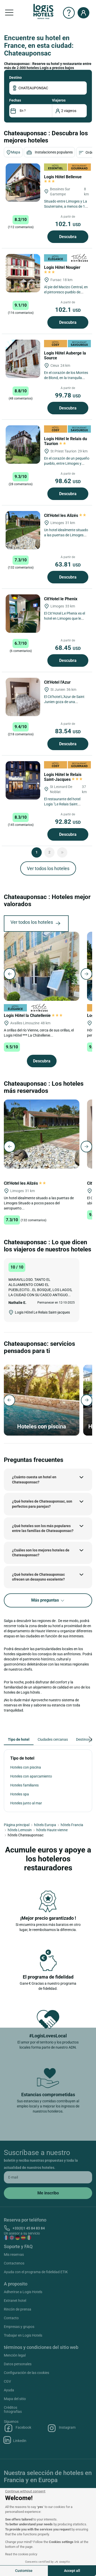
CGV (7, 2381)
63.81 (68, 564)
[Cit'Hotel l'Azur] (23, 697)
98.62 (68, 481)
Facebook (17, 2428)
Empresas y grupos (19, 2327)
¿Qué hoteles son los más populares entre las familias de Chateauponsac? (42, 1528)
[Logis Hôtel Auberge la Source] (23, 359)
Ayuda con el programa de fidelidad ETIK (36, 2272)
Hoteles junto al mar (26, 1803)
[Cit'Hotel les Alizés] (23, 530)
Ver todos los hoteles (48, 868)
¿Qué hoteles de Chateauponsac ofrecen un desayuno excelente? (38, 1577)
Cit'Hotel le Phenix (61, 598)
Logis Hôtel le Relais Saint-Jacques (63, 777)
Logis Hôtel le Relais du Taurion (65, 441)
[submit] (48, 2193)
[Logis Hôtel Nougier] (23, 273)
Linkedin (15, 2440)
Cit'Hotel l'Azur (58, 682)
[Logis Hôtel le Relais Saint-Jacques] (23, 780)
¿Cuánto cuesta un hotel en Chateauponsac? (34, 1479)
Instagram (61, 2428)
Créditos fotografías (13, 2409)
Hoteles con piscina (25, 1767)
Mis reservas (14, 2254)
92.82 (68, 821)
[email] (48, 2177)
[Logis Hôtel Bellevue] (23, 182)
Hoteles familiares (24, 1785)
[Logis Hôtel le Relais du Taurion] (23, 444)
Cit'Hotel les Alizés (65, 515)
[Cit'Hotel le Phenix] (23, 613)
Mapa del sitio (15, 2399)
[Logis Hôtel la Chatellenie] (41, 966)
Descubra (68, 236)
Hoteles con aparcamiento (31, 1776)
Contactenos (14, 2263)
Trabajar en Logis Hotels (23, 2335)
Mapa (13, 152)
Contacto (11, 2318)
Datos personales (17, 2364)
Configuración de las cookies (26, 2373)
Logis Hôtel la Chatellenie (33, 1015)
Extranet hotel (15, 2301)
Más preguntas (48, 1600)
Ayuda (9, 2390)
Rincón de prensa (17, 2309)
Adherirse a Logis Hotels (23, 2292)
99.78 (68, 395)
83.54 (68, 731)
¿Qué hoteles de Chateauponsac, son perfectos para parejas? (42, 1503)
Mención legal (15, 2355)
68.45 (68, 647)
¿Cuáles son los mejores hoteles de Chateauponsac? (40, 1552)
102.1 (68, 224)
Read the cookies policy (21, 2554)
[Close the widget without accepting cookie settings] (25, 2491)
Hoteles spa (19, 1794)
